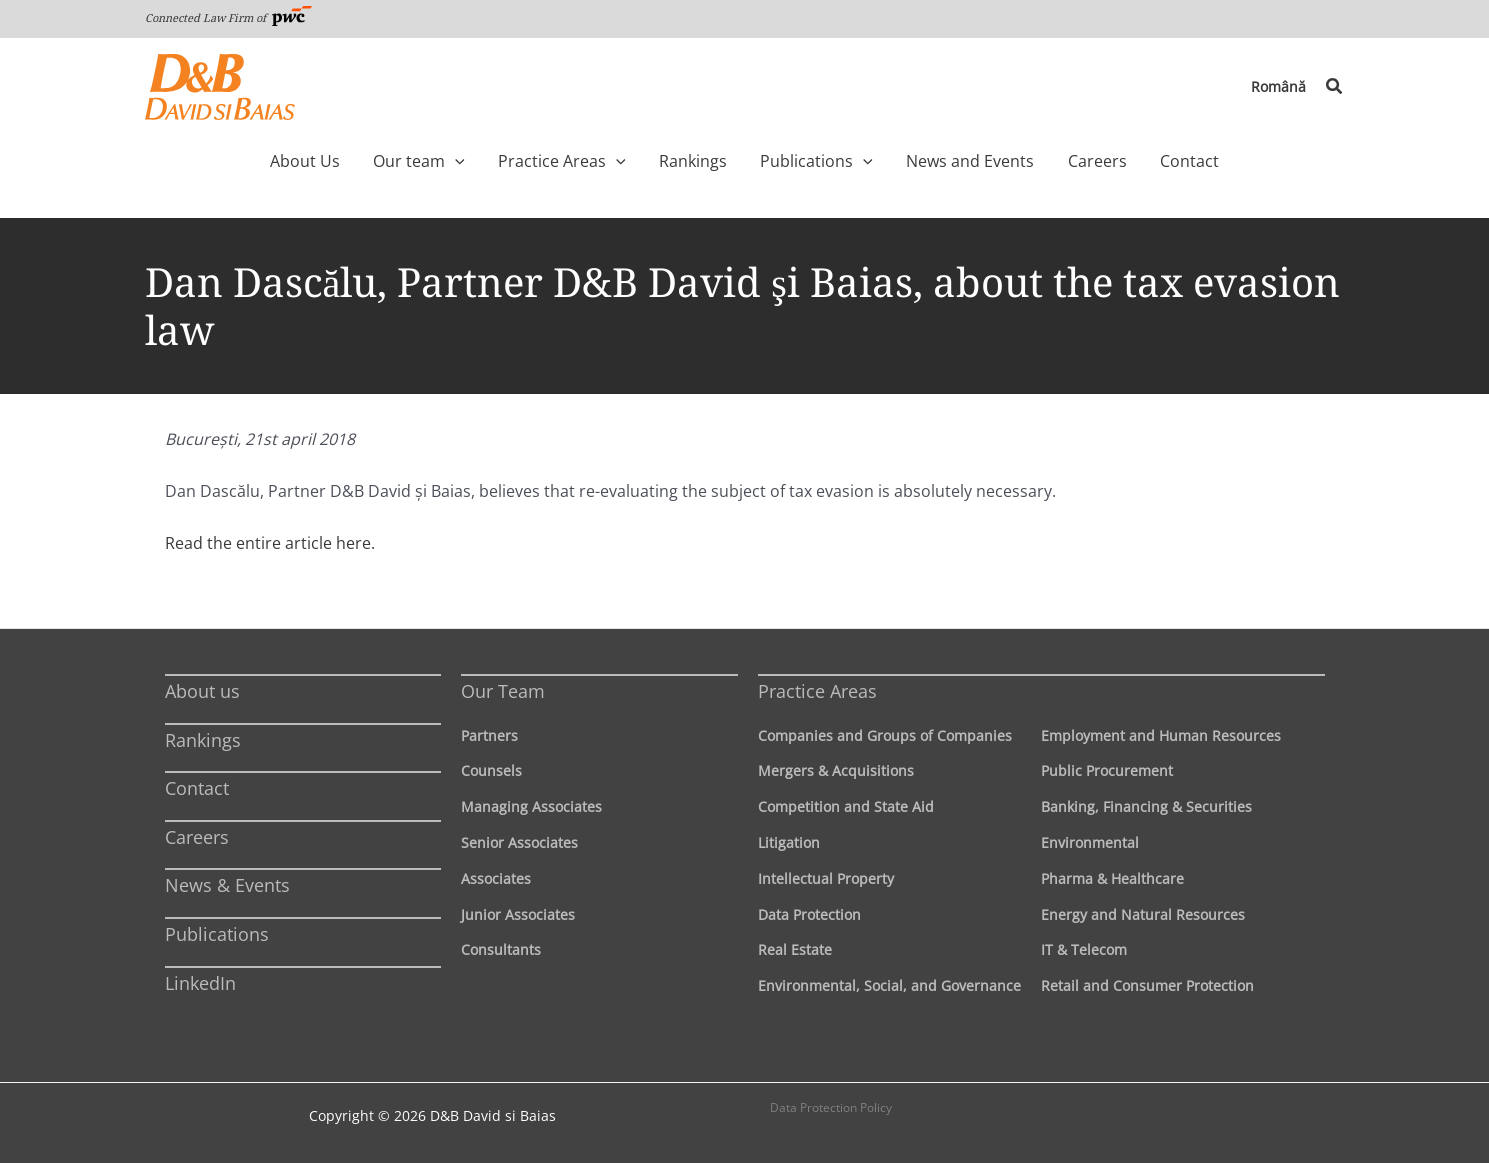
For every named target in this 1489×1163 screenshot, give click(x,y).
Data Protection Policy (831, 1107)
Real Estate (795, 949)
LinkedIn (200, 983)
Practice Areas (817, 691)
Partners (489, 735)
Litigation (789, 842)
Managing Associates (531, 806)
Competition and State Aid (846, 806)
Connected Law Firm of (229, 17)
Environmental (1090, 842)
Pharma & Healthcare (1112, 878)
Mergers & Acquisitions (836, 770)
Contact (197, 788)
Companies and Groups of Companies (885, 735)
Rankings (203, 740)
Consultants (501, 949)
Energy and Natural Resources (1143, 914)
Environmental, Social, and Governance (889, 985)
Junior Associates (518, 914)
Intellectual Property (826, 878)
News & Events (227, 885)
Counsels (491, 770)
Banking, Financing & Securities (1146, 806)
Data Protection (809, 914)
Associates (496, 878)
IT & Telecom (1084, 949)
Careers (197, 837)
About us (202, 691)
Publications (217, 934)
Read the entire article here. (270, 543)
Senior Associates (519, 842)
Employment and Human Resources (1161, 735)
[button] (1335, 87)
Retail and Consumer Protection (1147, 985)
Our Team (503, 691)
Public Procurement (1107, 770)
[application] (489, 161)
